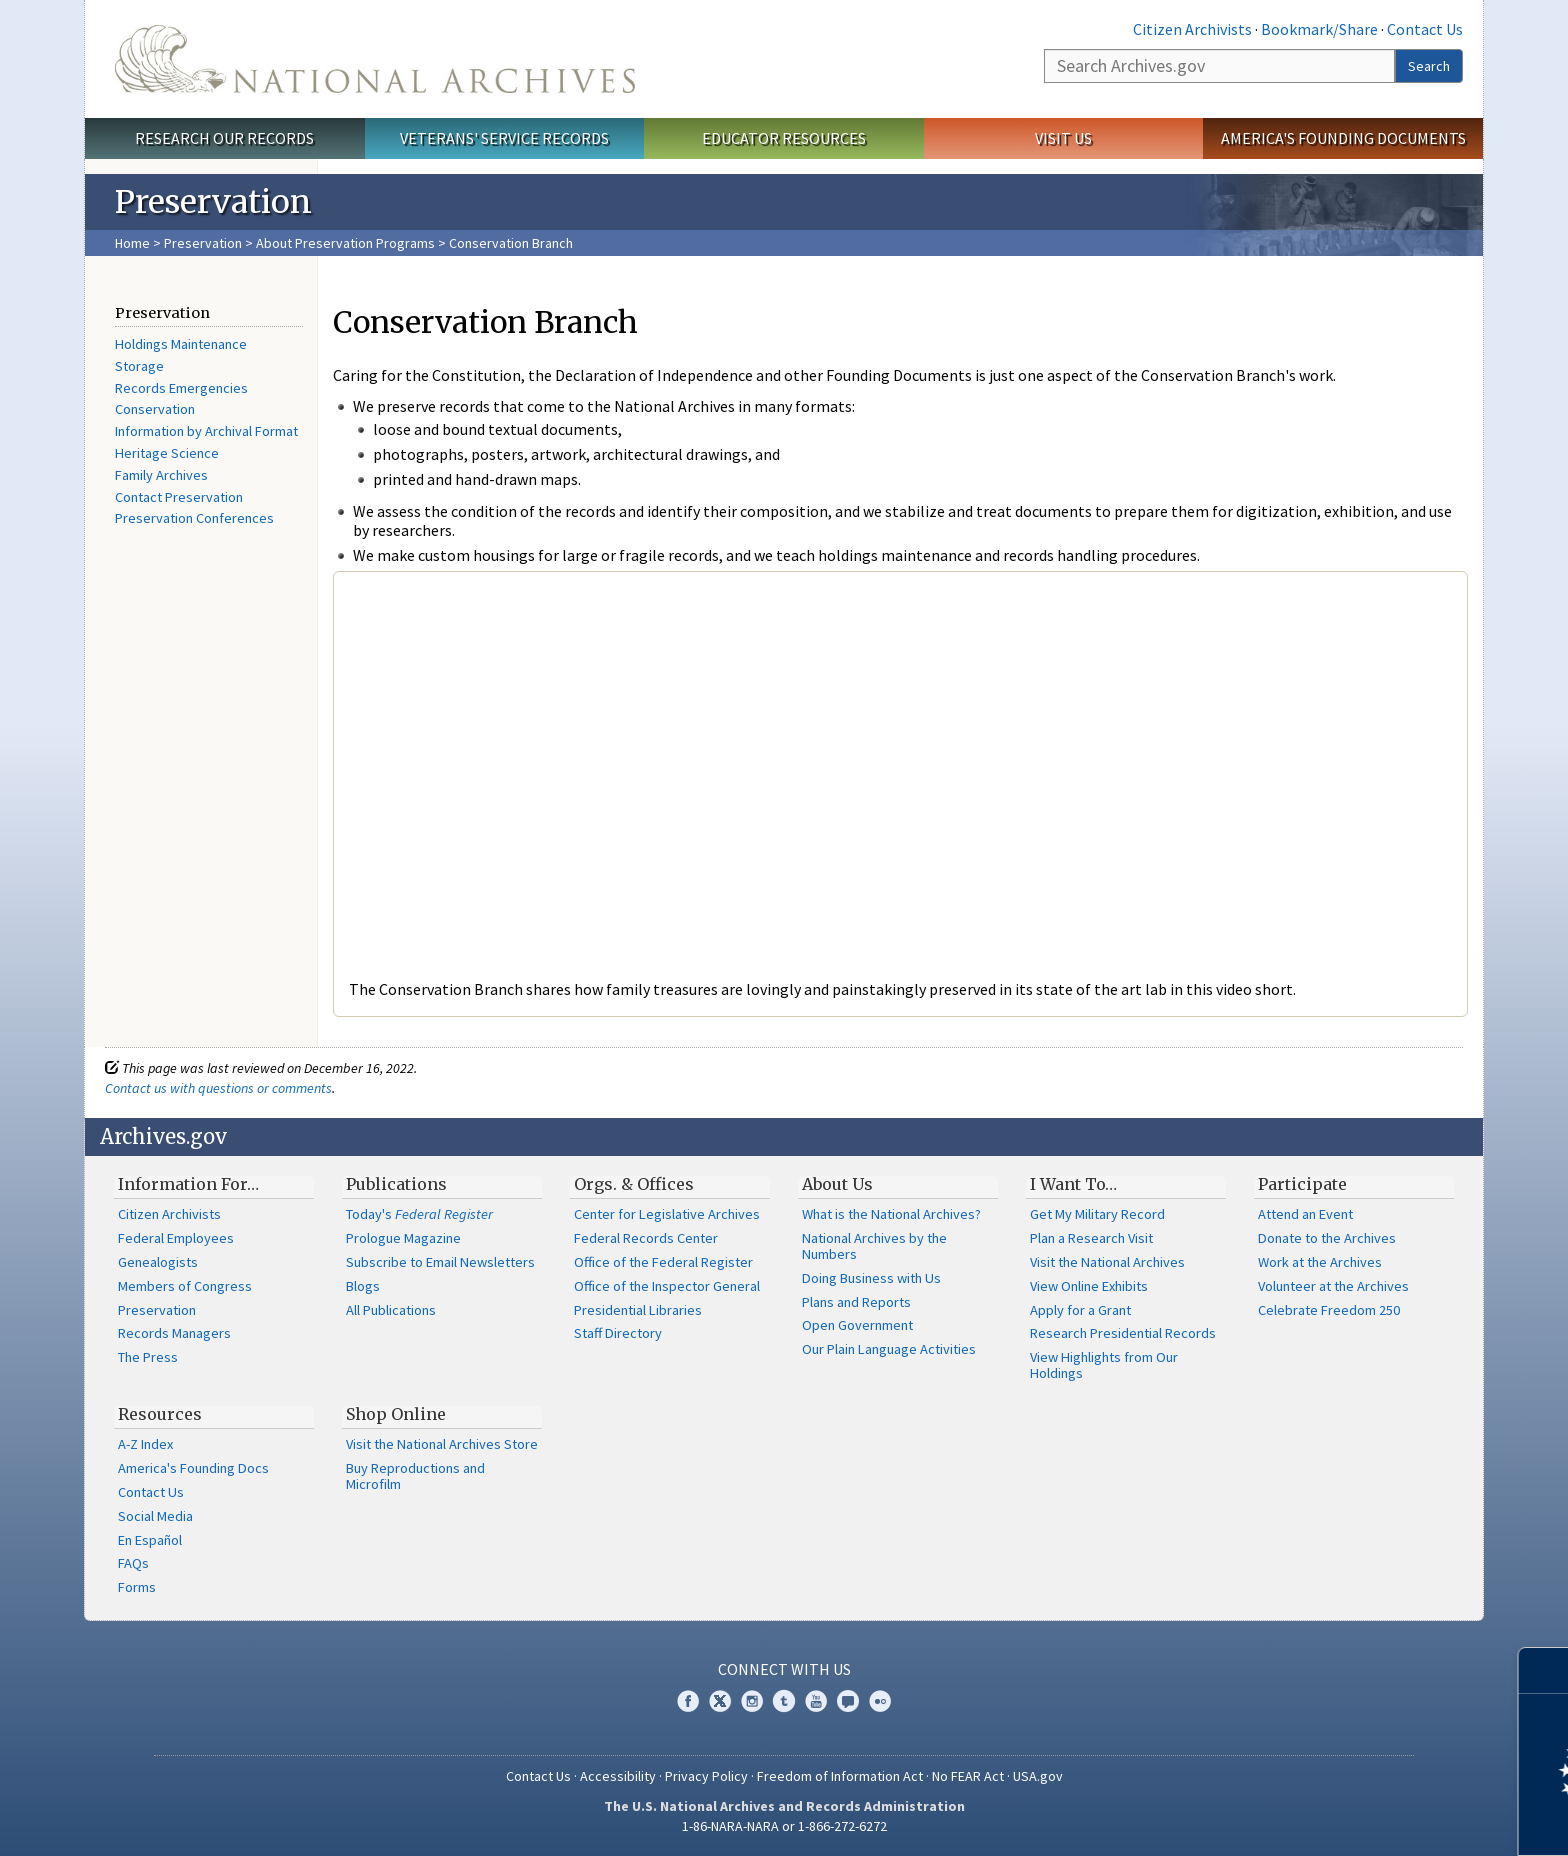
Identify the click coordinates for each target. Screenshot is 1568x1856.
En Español (150, 1540)
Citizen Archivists (1192, 29)
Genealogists (158, 1262)
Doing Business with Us (871, 1278)
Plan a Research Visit (1091, 1238)
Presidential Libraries (638, 1310)
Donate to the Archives (1327, 1238)
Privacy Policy (706, 1776)
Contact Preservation (179, 497)
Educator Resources (784, 138)
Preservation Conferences (194, 518)
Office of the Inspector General (667, 1286)
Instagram (752, 1701)
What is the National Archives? (891, 1214)
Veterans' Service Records (504, 138)
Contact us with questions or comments (218, 1088)
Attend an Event (1305, 1214)
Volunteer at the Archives (1333, 1286)
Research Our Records (224, 138)
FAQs (133, 1563)
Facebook (688, 1701)
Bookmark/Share (1319, 29)
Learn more (1390, 1820)
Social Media (155, 1516)
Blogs (363, 1286)
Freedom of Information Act (840, 1776)
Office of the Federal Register (663, 1262)
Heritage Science (167, 453)
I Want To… (1073, 1184)
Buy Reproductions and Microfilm (415, 1476)
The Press (148, 1357)
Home (132, 243)
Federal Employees (176, 1238)
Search (1429, 66)
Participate (1302, 1184)
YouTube (816, 1701)
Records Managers (174, 1333)
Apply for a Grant (1080, 1310)
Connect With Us (784, 1669)
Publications (396, 1184)
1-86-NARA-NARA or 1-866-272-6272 (784, 1826)
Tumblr (784, 1701)
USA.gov (1038, 1776)
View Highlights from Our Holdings (1104, 1365)
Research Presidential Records (1123, 1333)
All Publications (391, 1310)
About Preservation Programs (345, 243)
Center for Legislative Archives (667, 1214)
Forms (137, 1587)
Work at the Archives (1320, 1262)
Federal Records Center (646, 1238)
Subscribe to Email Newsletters (440, 1262)
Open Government (857, 1325)
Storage (139, 366)
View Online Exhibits (1089, 1286)
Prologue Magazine (403, 1238)
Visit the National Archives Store (442, 1444)
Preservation (203, 243)
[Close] (1544, 1670)
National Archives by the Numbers (874, 1246)
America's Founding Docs (193, 1468)
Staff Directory (618, 1333)
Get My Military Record (1097, 1214)
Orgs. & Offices (634, 1184)
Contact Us (1425, 29)
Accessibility (618, 1776)
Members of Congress (185, 1286)
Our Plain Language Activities (889, 1349)
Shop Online (396, 1414)
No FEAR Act (968, 1776)
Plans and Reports (856, 1302)
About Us (837, 1184)
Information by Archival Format (206, 431)
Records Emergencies (181, 388)
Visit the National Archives (1107, 1262)
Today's (419, 1214)
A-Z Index (145, 1444)
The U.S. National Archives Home (375, 59)
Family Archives (161, 475)
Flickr (880, 1701)
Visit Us (1063, 138)
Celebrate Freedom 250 (1329, 1310)
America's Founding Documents (1343, 138)
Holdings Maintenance (181, 344)
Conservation (155, 409)
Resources (160, 1414)
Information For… (188, 1184)
